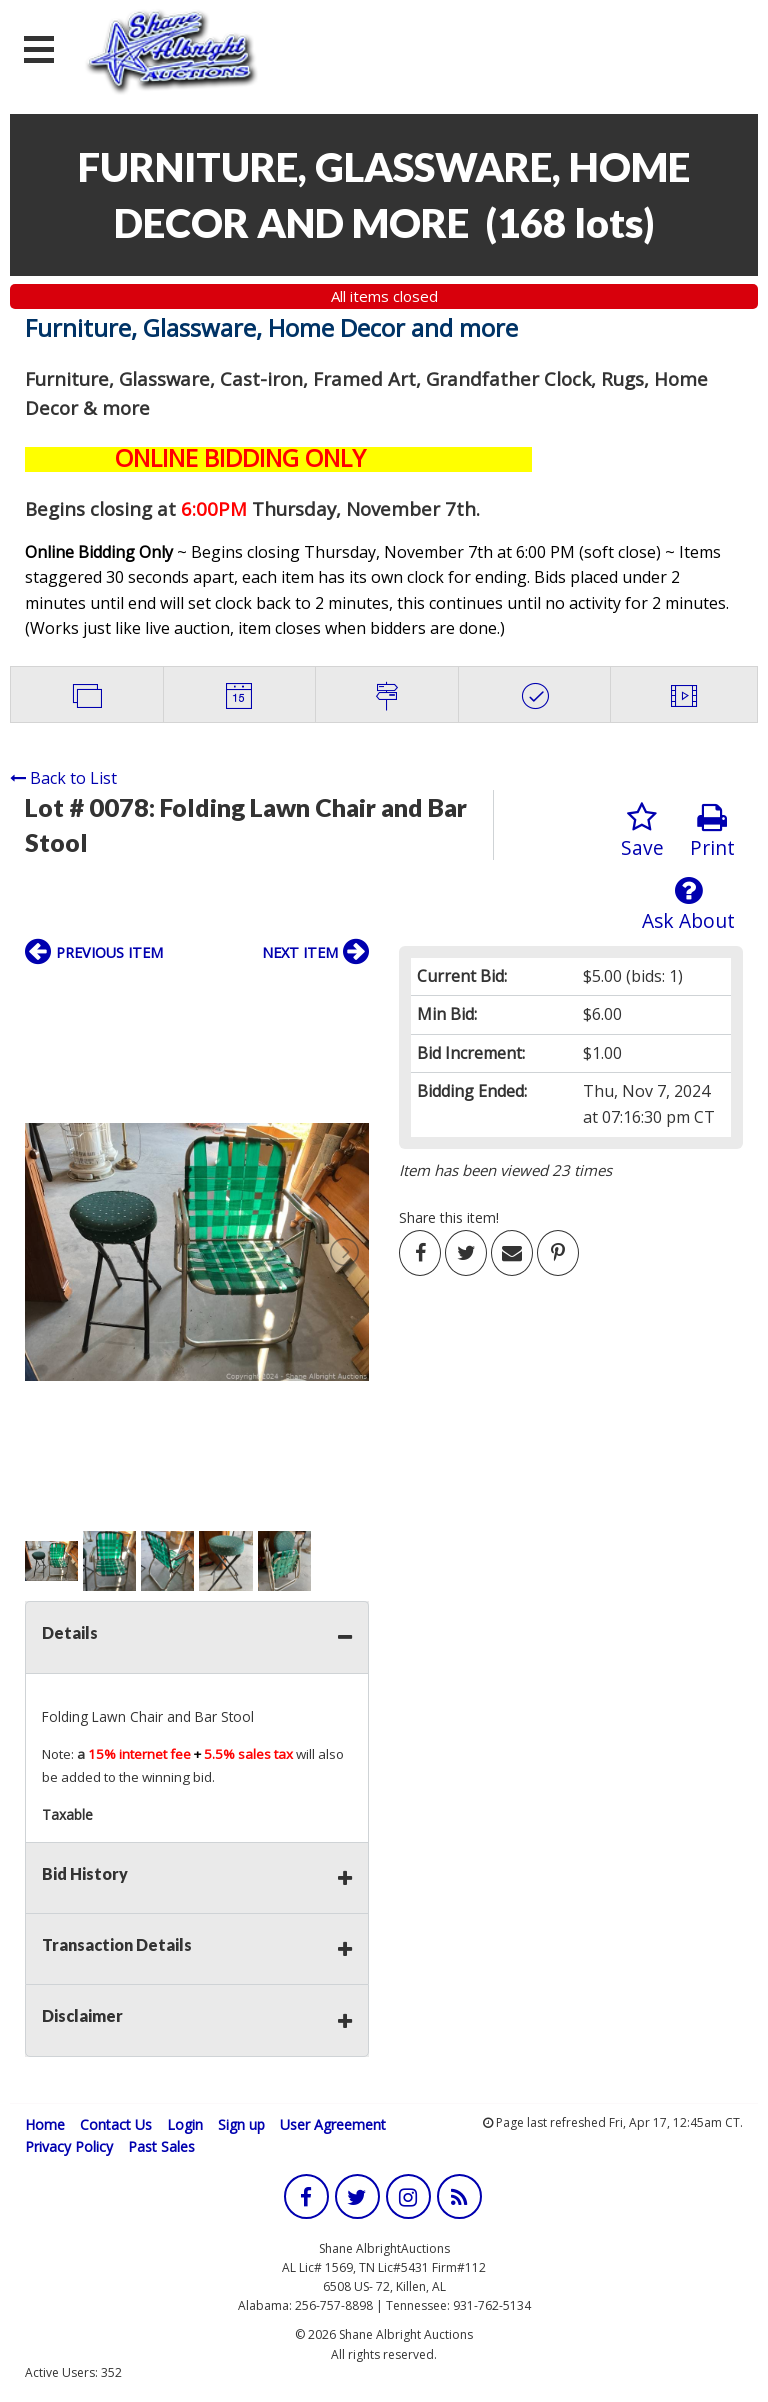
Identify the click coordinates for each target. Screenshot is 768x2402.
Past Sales (161, 2146)
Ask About (688, 904)
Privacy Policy (69, 2146)
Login (185, 2124)
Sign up (241, 2124)
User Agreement (333, 2124)
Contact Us (116, 2124)
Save (642, 831)
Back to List (63, 778)
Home (45, 2124)
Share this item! (449, 1217)
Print (712, 831)
